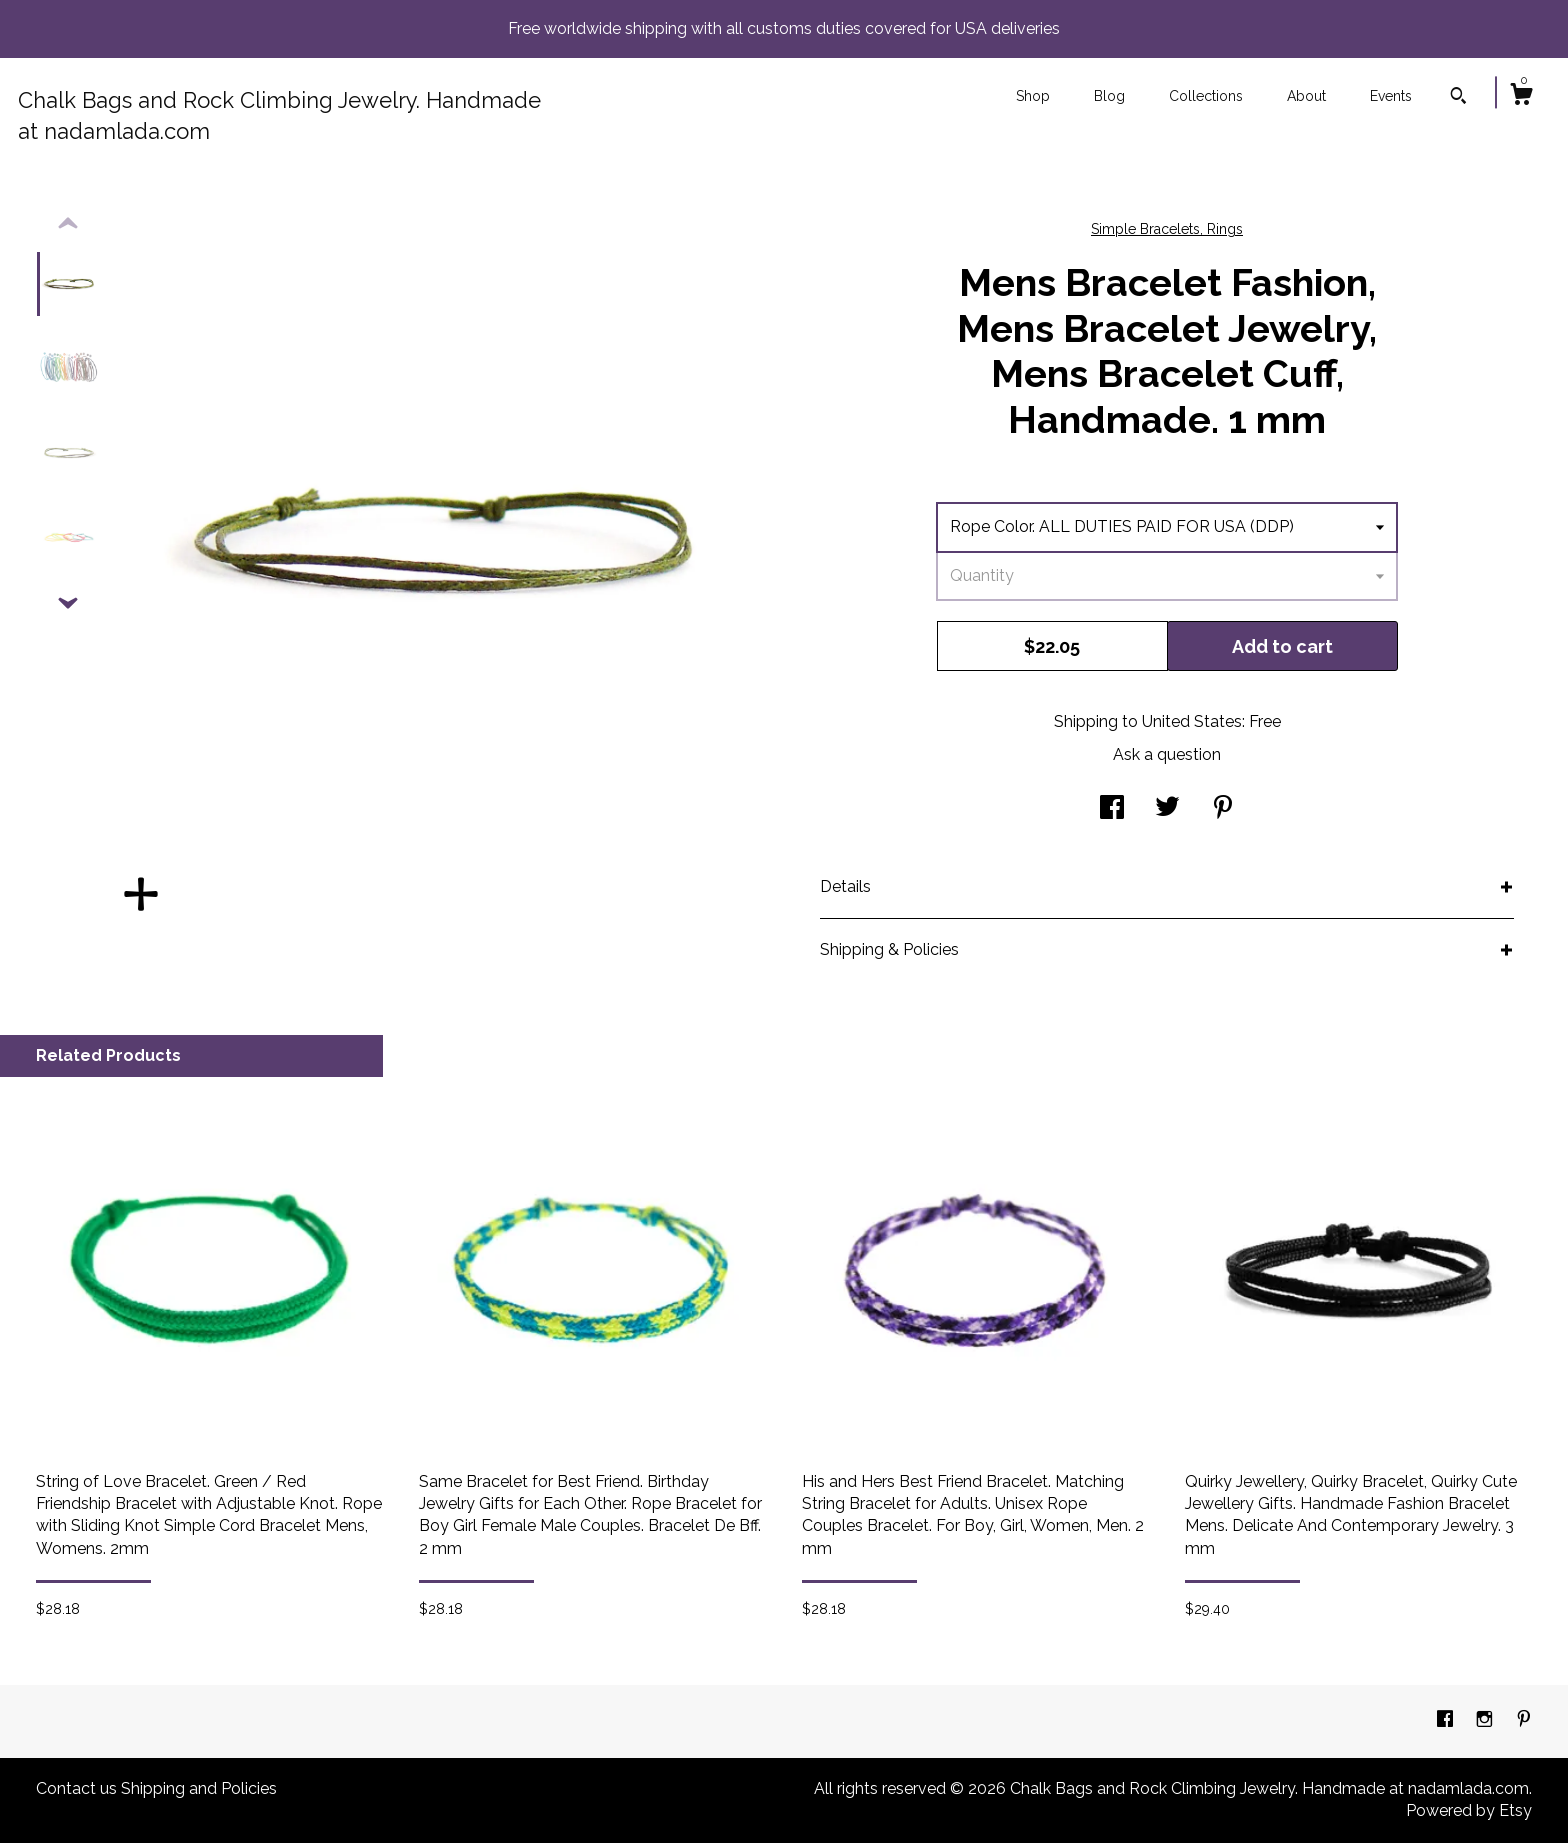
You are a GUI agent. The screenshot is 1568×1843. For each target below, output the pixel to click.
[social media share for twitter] (1167, 809)
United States (1192, 721)
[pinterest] (1524, 1720)
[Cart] (1521, 97)
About (1306, 96)
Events (1391, 96)
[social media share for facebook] (1112, 809)
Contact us (76, 1788)
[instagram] (1486, 1720)
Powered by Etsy (1469, 1810)
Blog (1109, 96)
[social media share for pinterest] (1223, 809)
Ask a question (1167, 754)
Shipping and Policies (199, 1788)
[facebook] (1447, 1720)
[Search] (1458, 98)
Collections (1206, 96)
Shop (1033, 96)
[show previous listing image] (68, 224)
